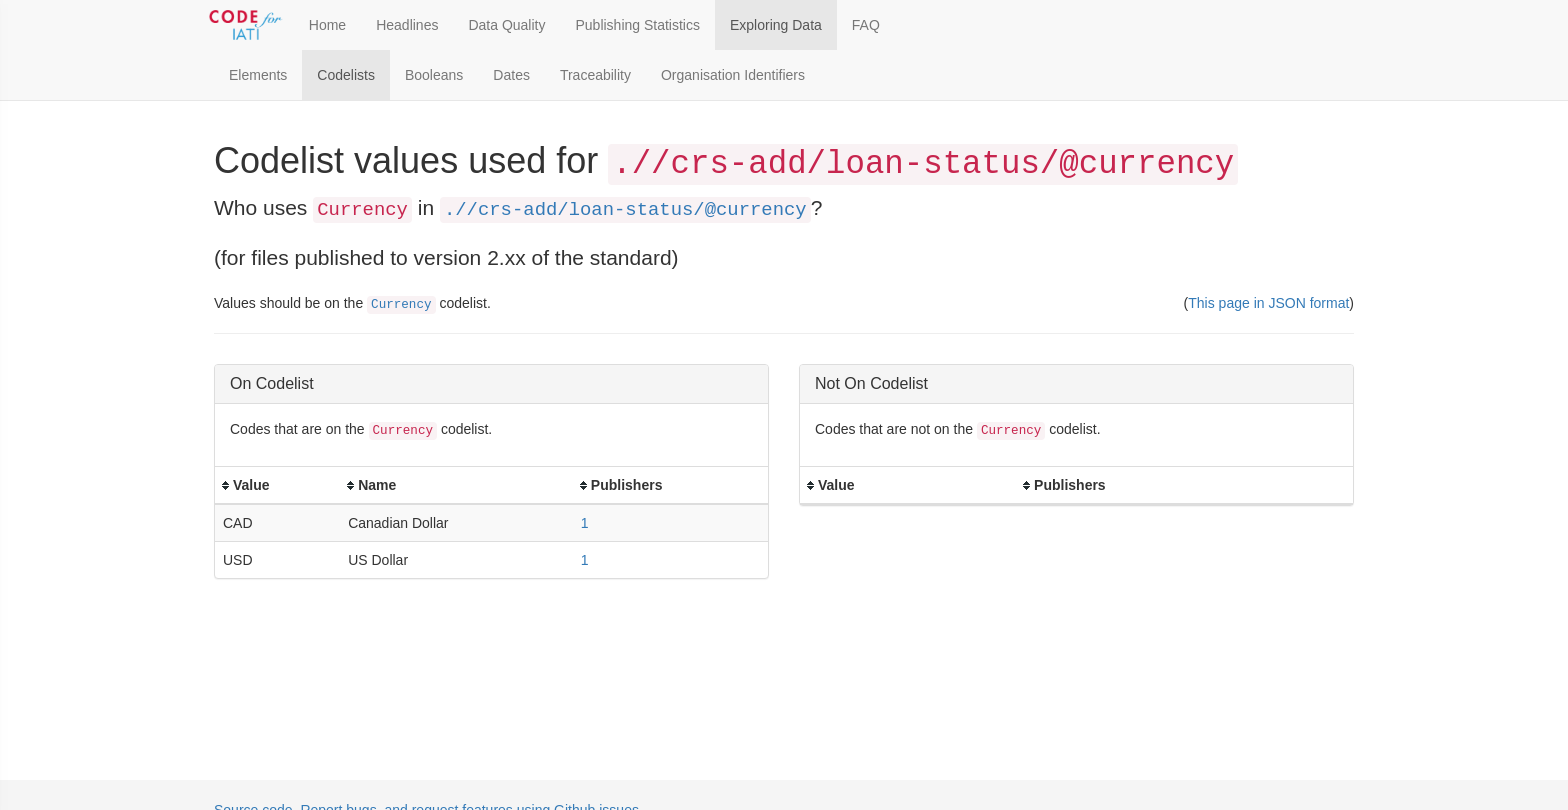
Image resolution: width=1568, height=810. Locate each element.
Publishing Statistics (637, 25)
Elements (258, 75)
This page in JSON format (1268, 303)
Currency (401, 305)
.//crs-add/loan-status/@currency (625, 210)
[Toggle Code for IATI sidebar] (246, 25)
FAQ (866, 25)
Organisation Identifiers (733, 75)
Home (327, 25)
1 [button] (585, 523)
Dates (511, 75)
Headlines (407, 25)
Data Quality (506, 25)
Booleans (434, 75)
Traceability (595, 75)
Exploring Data (776, 25)
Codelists (346, 75)
